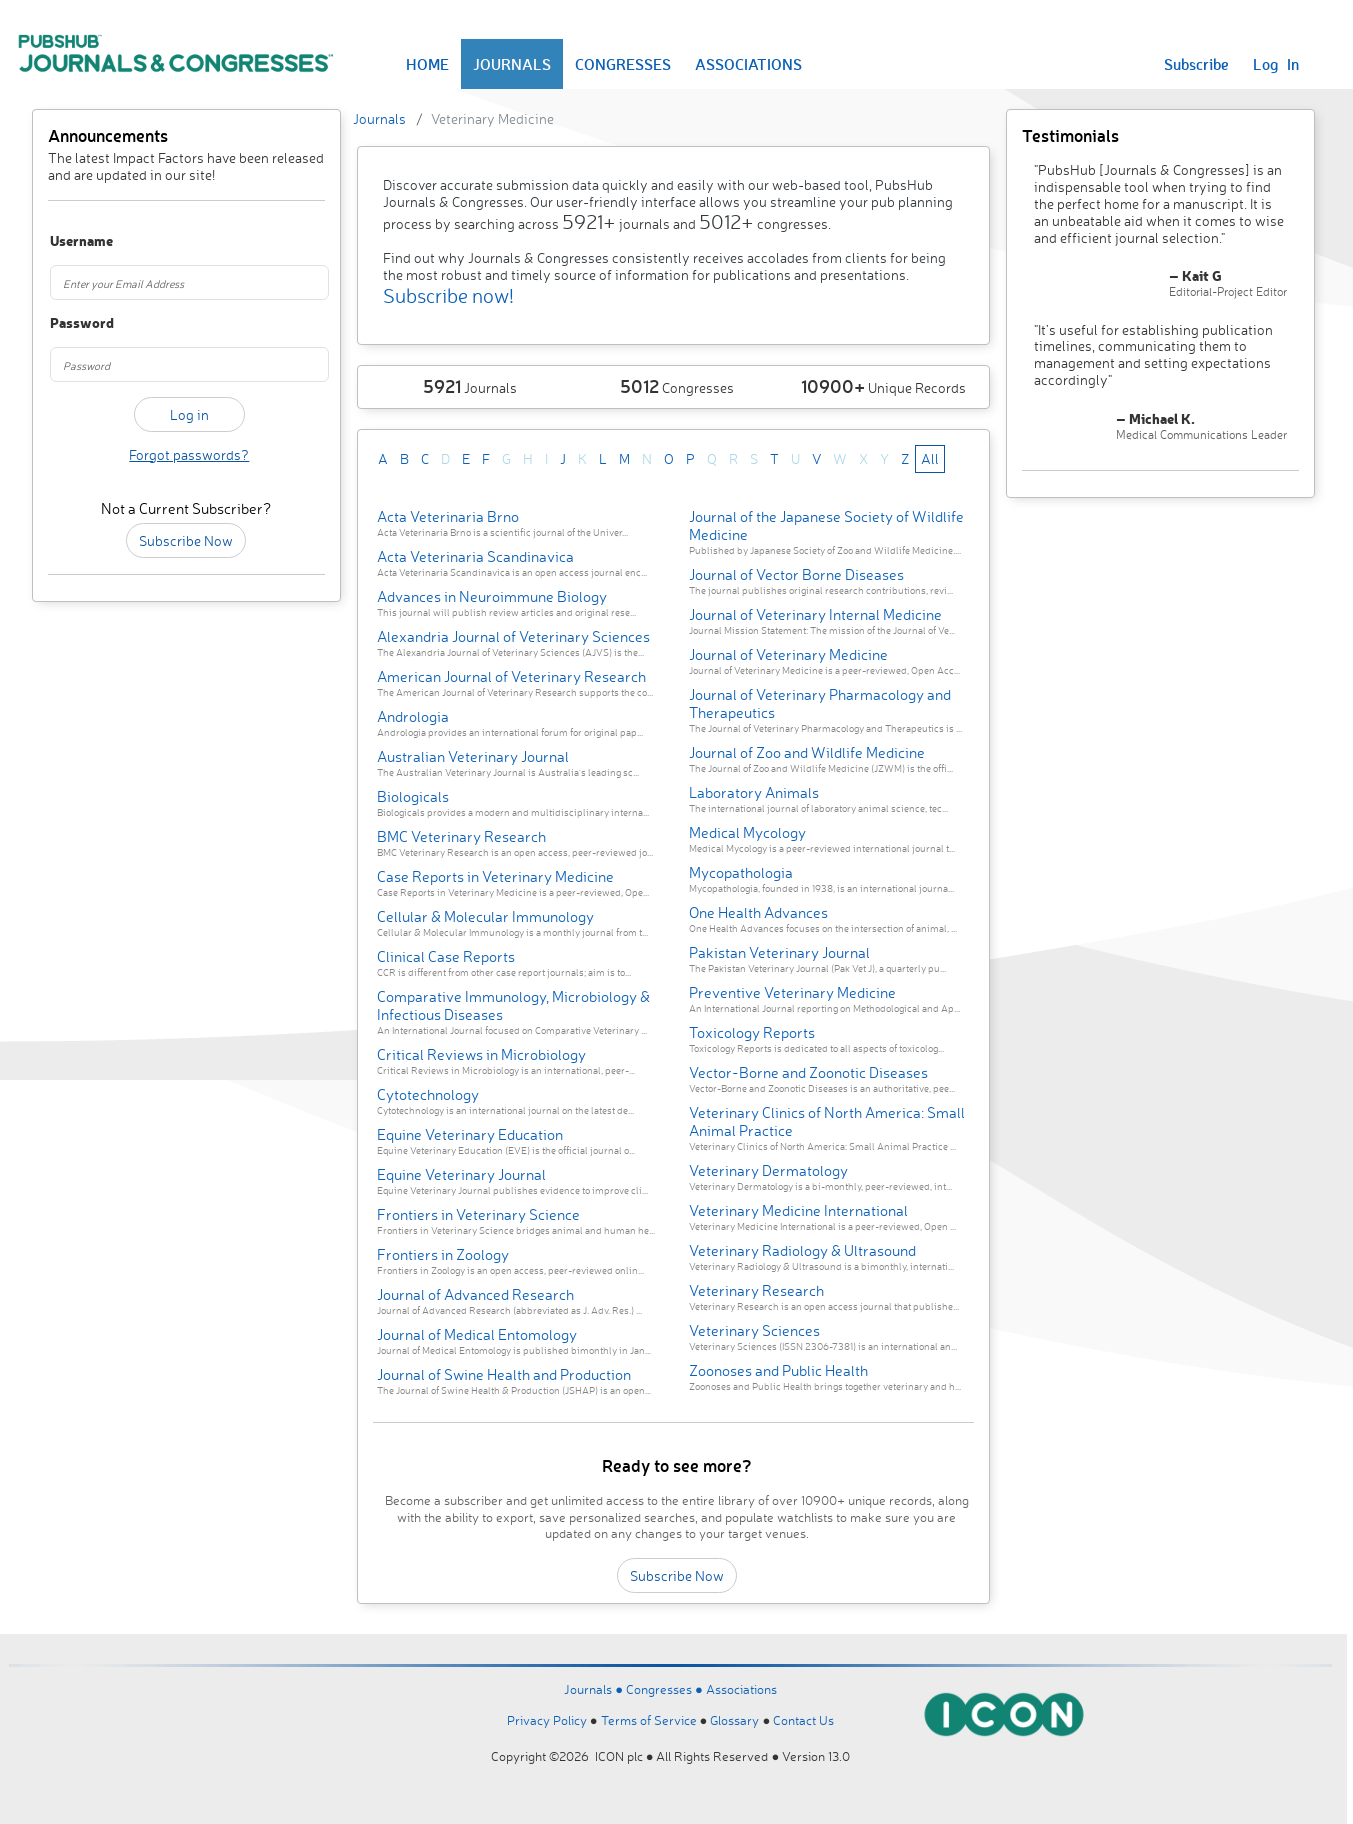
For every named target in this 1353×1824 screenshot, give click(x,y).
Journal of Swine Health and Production (504, 1374)
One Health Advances (758, 912)
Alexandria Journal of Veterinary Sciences (513, 636)
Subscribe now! (448, 295)
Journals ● (595, 1689)
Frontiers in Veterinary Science (478, 1214)
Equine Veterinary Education (470, 1134)
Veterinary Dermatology (768, 1170)
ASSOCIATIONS (748, 64)
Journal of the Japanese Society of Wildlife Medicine (826, 525)
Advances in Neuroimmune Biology (492, 596)
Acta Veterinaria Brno (448, 516)
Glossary (734, 1720)
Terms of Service (649, 1720)
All (930, 458)
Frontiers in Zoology (443, 1254)
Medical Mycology (747, 832)
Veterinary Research (756, 1290)
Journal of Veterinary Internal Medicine (815, 614)
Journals (379, 118)
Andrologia (413, 716)
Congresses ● (666, 1689)
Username (70, 241)
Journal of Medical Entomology (477, 1334)
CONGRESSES (623, 64)
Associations (741, 1689)
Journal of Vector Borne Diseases (796, 574)
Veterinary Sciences (754, 1330)
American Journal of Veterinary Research (511, 676)
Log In (1276, 64)
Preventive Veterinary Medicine (792, 992)
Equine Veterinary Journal (461, 1174)
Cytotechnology (428, 1094)
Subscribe (1196, 64)
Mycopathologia (741, 872)
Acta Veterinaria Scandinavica (475, 556)
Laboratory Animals (754, 792)
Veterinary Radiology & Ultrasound (802, 1250)
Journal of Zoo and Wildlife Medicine (807, 752)
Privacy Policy (547, 1720)
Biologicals (413, 796)
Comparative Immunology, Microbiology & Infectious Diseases (513, 1005)
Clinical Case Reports (446, 956)
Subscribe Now (186, 540)
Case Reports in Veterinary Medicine (495, 876)
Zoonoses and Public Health (778, 1370)
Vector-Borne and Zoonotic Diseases (808, 1072)
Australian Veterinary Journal (473, 756)
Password (70, 323)
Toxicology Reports (752, 1032)
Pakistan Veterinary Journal (779, 952)
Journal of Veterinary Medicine (788, 654)
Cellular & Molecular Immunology (485, 916)
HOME (427, 64)
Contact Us (803, 1720)
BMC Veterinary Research (461, 836)
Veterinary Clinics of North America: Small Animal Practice (827, 1121)
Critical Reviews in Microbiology (481, 1054)
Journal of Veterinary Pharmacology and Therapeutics (820, 703)
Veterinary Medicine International (798, 1210)
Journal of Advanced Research (475, 1294)
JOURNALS (512, 64)
